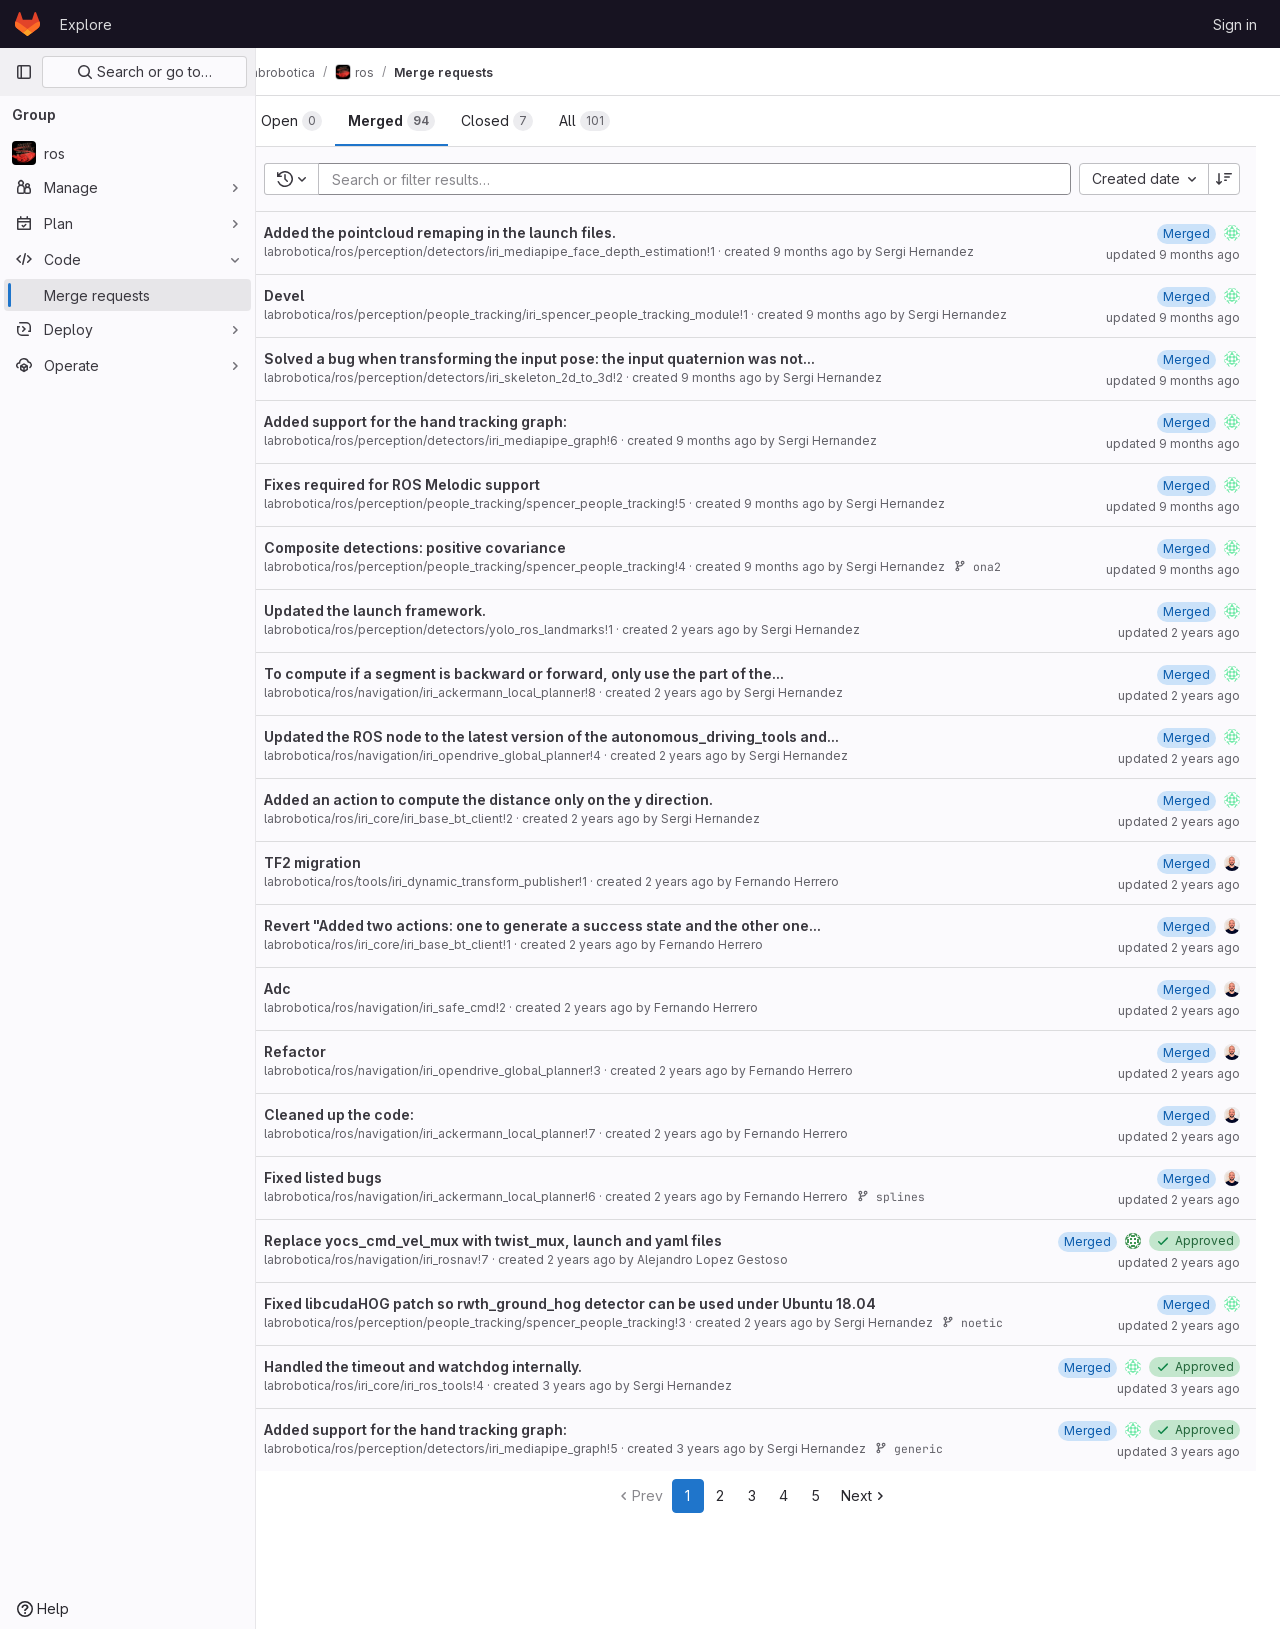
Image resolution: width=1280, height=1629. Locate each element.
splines (923, 1196)
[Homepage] (27, 24)
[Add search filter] (716, 179)
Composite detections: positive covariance (447, 547)
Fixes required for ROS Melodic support (434, 484)
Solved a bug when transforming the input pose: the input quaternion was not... (571, 358)
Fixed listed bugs (355, 1177)
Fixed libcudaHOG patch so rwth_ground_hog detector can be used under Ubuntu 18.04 (602, 1303)
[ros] (127, 153)
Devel (316, 295)
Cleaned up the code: (371, 1114)
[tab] (323, 121)
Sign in (1235, 24)
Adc (309, 988)
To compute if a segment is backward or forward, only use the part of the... (556, 673)
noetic (1004, 1322)
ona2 (1009, 566)
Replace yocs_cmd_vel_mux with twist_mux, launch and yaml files (525, 1240)
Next (880, 1495)
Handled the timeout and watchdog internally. (455, 1366)
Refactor (327, 1051)
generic (941, 1448)
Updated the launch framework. (407, 610)
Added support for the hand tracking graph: (447, 421)
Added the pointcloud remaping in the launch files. (472, 232)
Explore (86, 24)
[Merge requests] (127, 295)
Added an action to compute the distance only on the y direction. (520, 799)
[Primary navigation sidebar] (24, 72)
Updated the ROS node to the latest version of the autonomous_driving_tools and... (583, 736)
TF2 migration (344, 862)
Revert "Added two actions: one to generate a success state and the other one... (574, 925)
